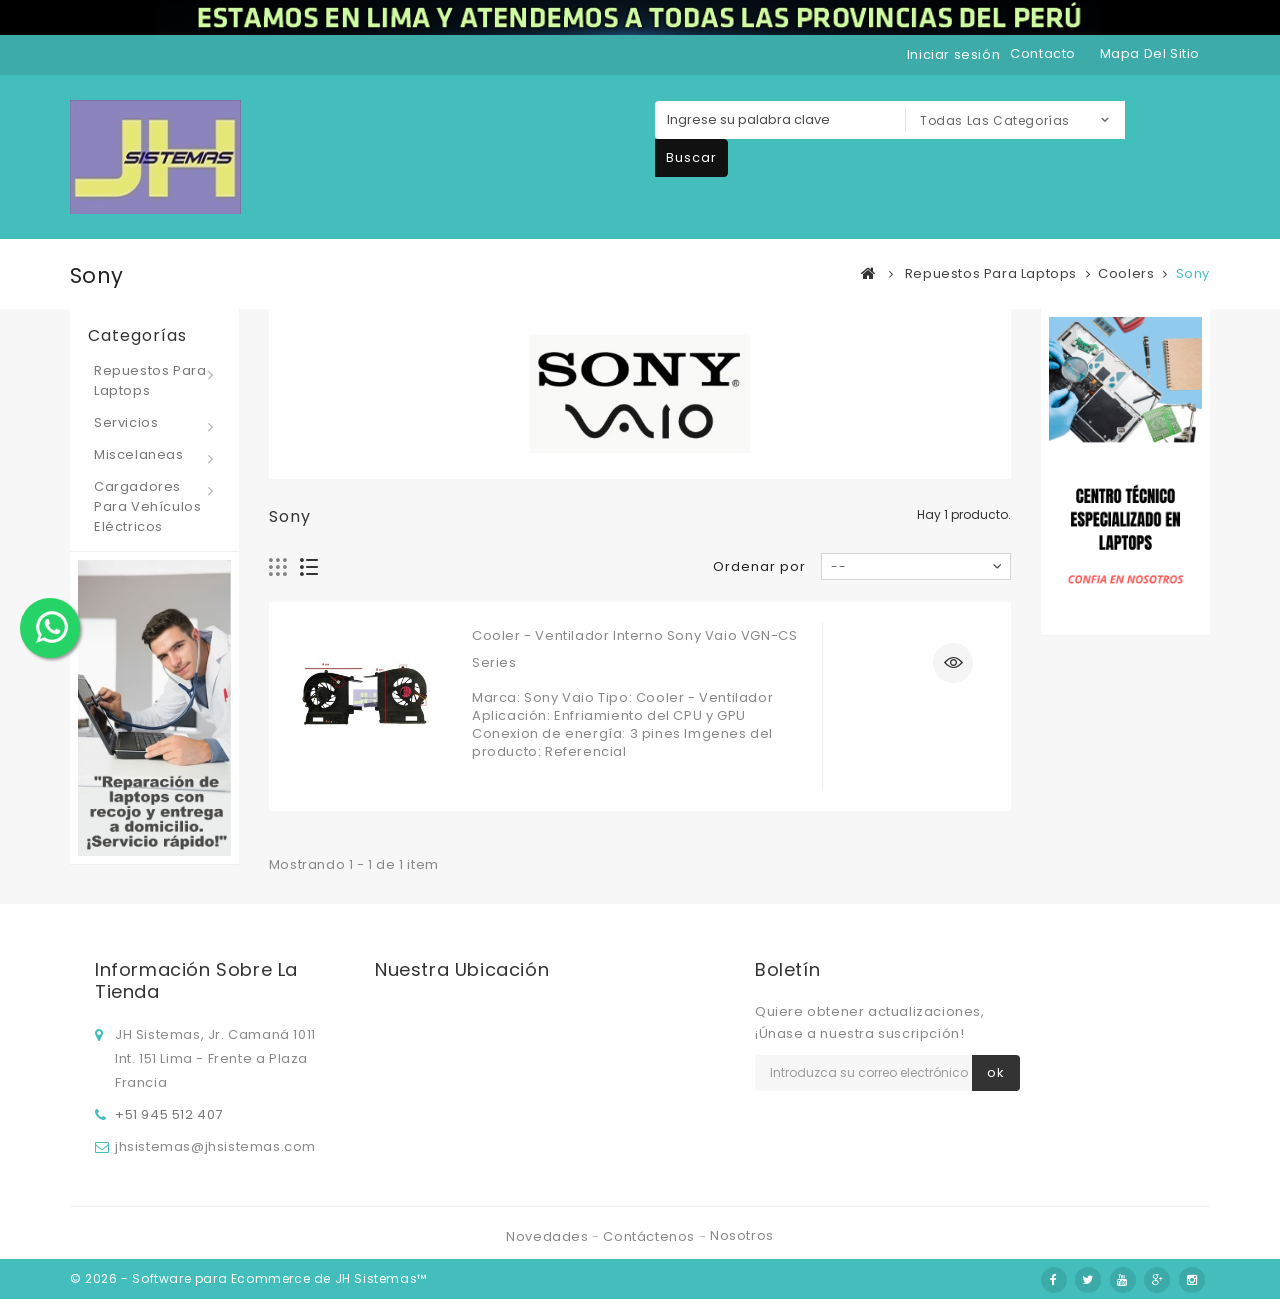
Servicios (126, 422)
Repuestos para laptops (150, 380)
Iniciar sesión (953, 54)
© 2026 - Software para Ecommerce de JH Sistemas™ (248, 1278)
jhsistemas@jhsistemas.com (215, 1146)
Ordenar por (759, 566)
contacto (1043, 53)
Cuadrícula (278, 567)
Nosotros (742, 1235)
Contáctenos (650, 1236)
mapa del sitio (1150, 53)
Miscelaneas (139, 454)
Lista (309, 567)
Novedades (549, 1236)
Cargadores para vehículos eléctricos (147, 506)
